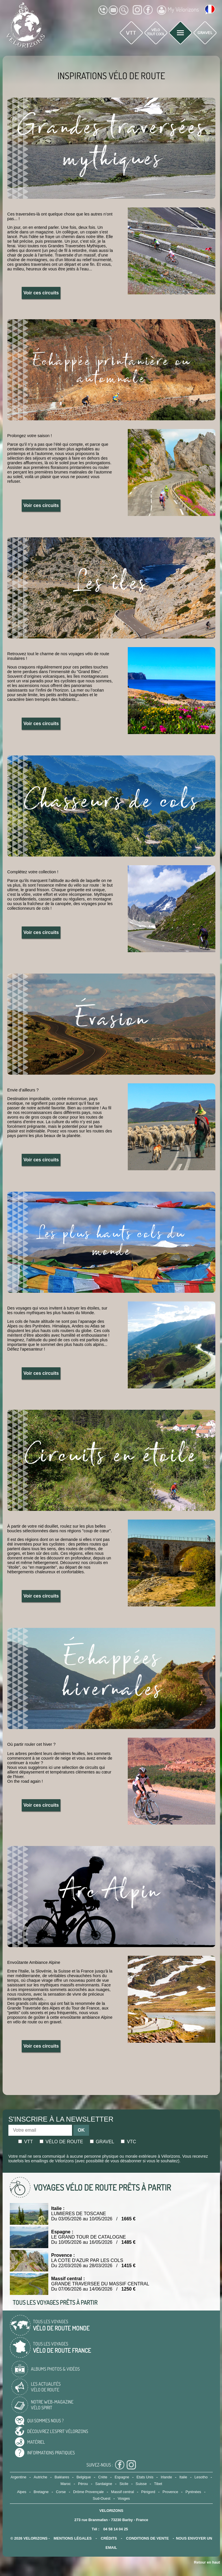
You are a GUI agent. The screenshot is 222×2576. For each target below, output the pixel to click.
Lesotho (201, 2477)
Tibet (158, 2484)
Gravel (102, 2141)
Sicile (123, 2484)
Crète (102, 2477)
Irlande (166, 2477)
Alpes (21, 2492)
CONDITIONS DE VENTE (147, 2538)
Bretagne (41, 2492)
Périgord (148, 2492)
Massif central (122, 2492)
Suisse (141, 2484)
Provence (170, 2492)
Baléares (62, 2477)
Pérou (83, 2484)
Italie (183, 2477)
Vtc (128, 2141)
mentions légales (73, 2538)
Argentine (18, 2477)
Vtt (25, 2141)
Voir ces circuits (41, 292)
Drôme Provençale (88, 2492)
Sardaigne (103, 2484)
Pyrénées (193, 2492)
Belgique (84, 2477)
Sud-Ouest (101, 2498)
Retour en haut (207, 2562)
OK (81, 2130)
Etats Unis (144, 2477)
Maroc (65, 2484)
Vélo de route (61, 2141)
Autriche (40, 2477)
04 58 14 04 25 (115, 2529)
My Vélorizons (178, 10)
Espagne (121, 2477)
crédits (109, 2538)
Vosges (124, 2498)
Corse (61, 2492)
